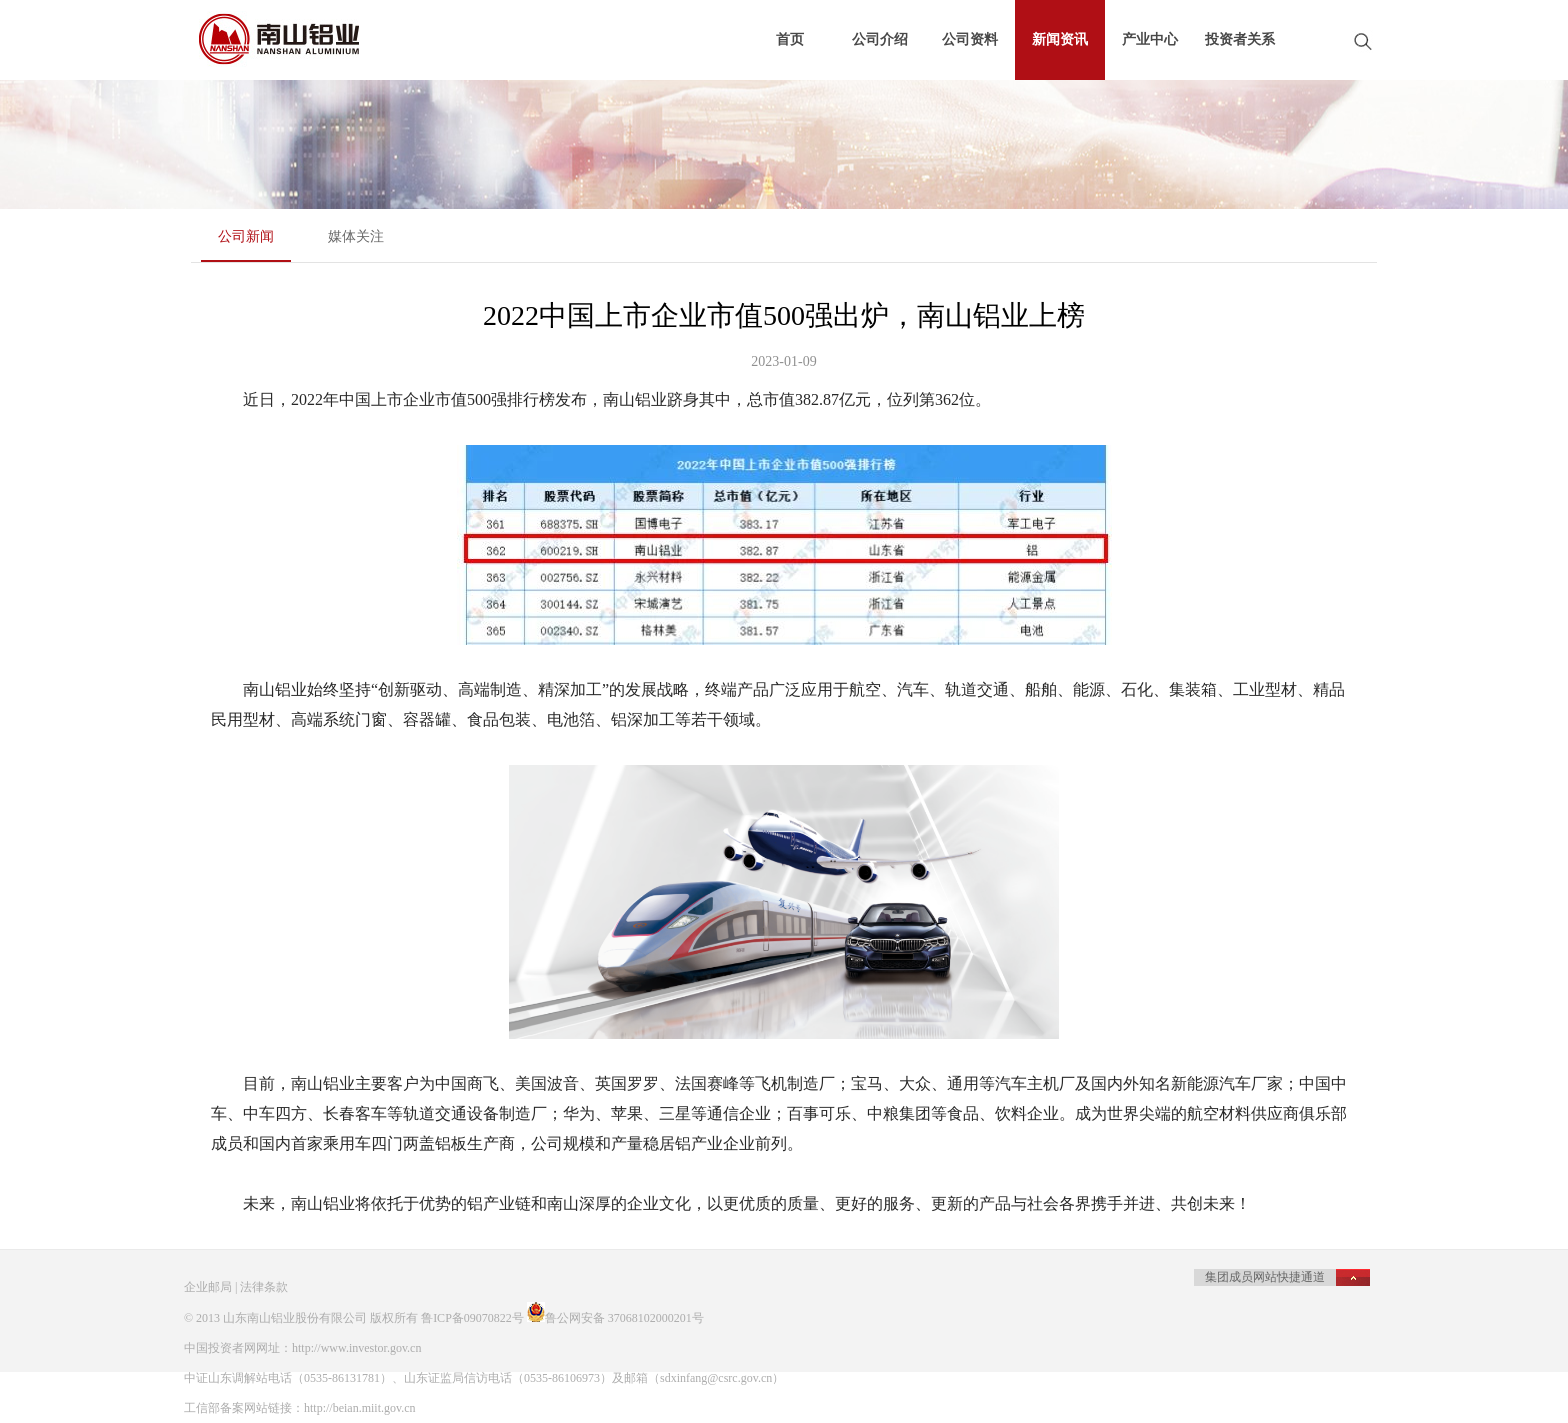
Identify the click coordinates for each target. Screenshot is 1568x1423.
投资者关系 (1240, 39)
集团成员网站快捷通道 (1265, 1277)
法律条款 (264, 1287)
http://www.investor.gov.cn (356, 1348)
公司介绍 (880, 39)
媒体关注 (356, 236)
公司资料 (970, 39)
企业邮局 (208, 1287)
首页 (790, 39)
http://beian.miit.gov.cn (360, 1408)
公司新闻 (246, 236)
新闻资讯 (1060, 39)
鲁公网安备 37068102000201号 (624, 1318)
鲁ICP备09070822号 (472, 1318)
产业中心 (1150, 39)
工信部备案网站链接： (244, 1408)
